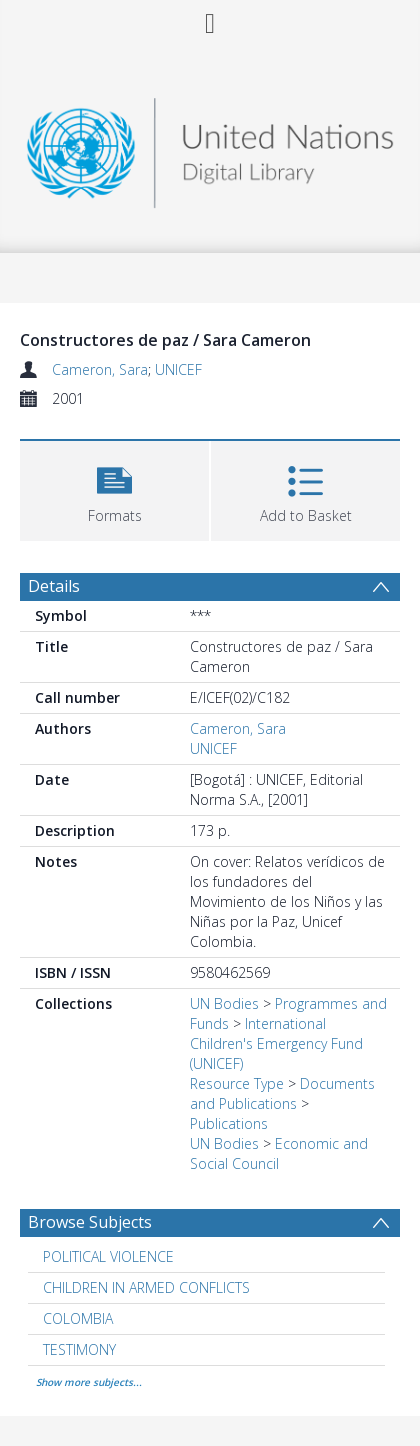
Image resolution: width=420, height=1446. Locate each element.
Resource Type (237, 1083)
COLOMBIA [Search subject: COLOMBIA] (78, 1318)
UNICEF (178, 369)
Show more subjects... (89, 1382)
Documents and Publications (282, 1093)
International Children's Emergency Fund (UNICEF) (276, 1043)
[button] (114, 488)
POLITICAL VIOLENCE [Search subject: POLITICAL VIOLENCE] (108, 1256)
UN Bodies (224, 1003)
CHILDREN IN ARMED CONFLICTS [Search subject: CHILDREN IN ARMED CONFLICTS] (146, 1287)
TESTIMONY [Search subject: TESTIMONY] (79, 1349)
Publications (229, 1123)
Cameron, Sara (100, 369)
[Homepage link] (210, 147)
